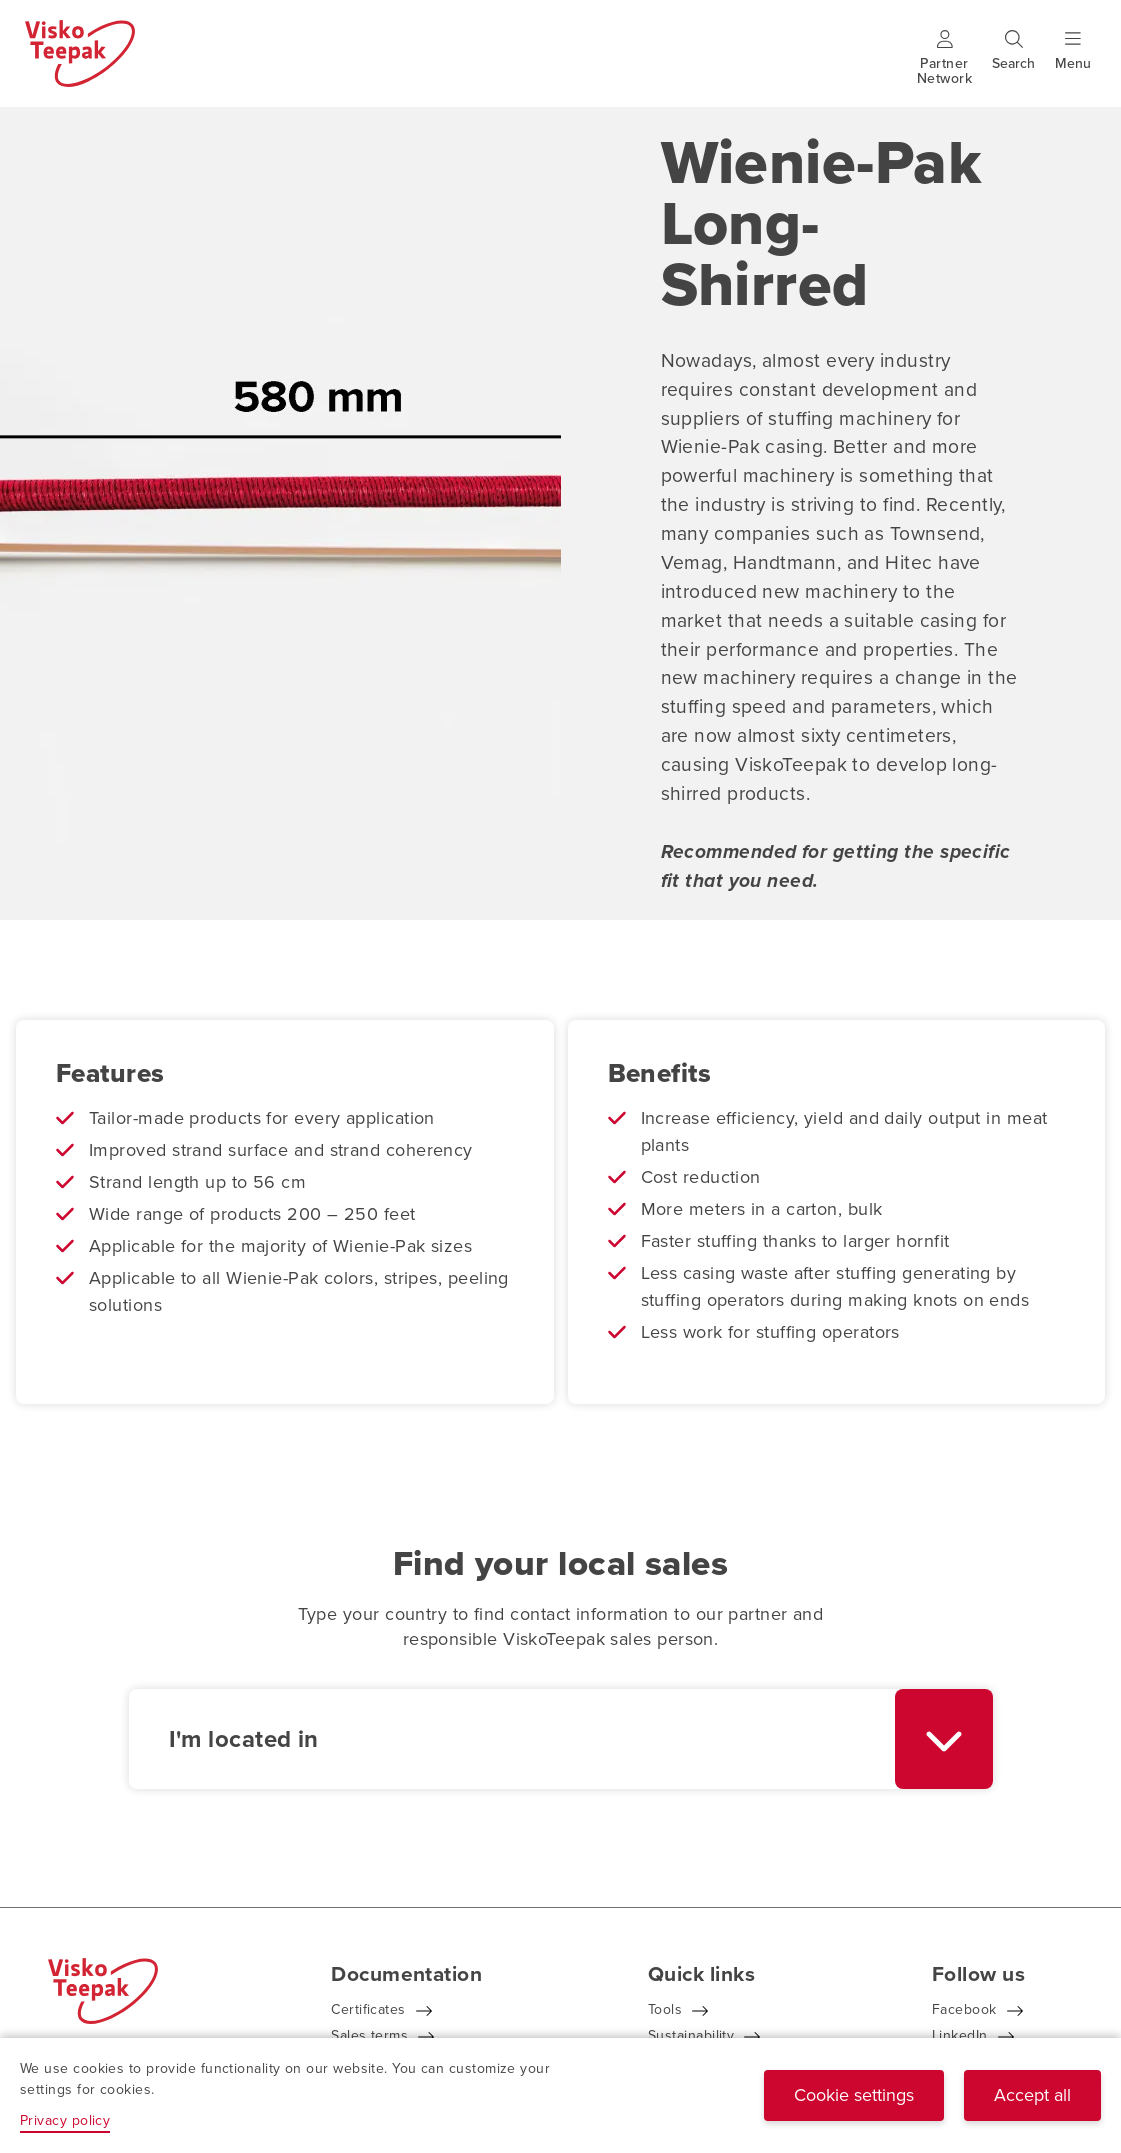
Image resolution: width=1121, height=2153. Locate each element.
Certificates (368, 2009)
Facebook (964, 2009)
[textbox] (512, 1739)
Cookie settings (854, 2095)
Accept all (1032, 2095)
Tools (665, 2009)
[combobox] (561, 1739)
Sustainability (691, 2035)
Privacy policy (65, 2120)
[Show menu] (1073, 63)
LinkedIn (960, 2035)
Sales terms (369, 2035)
